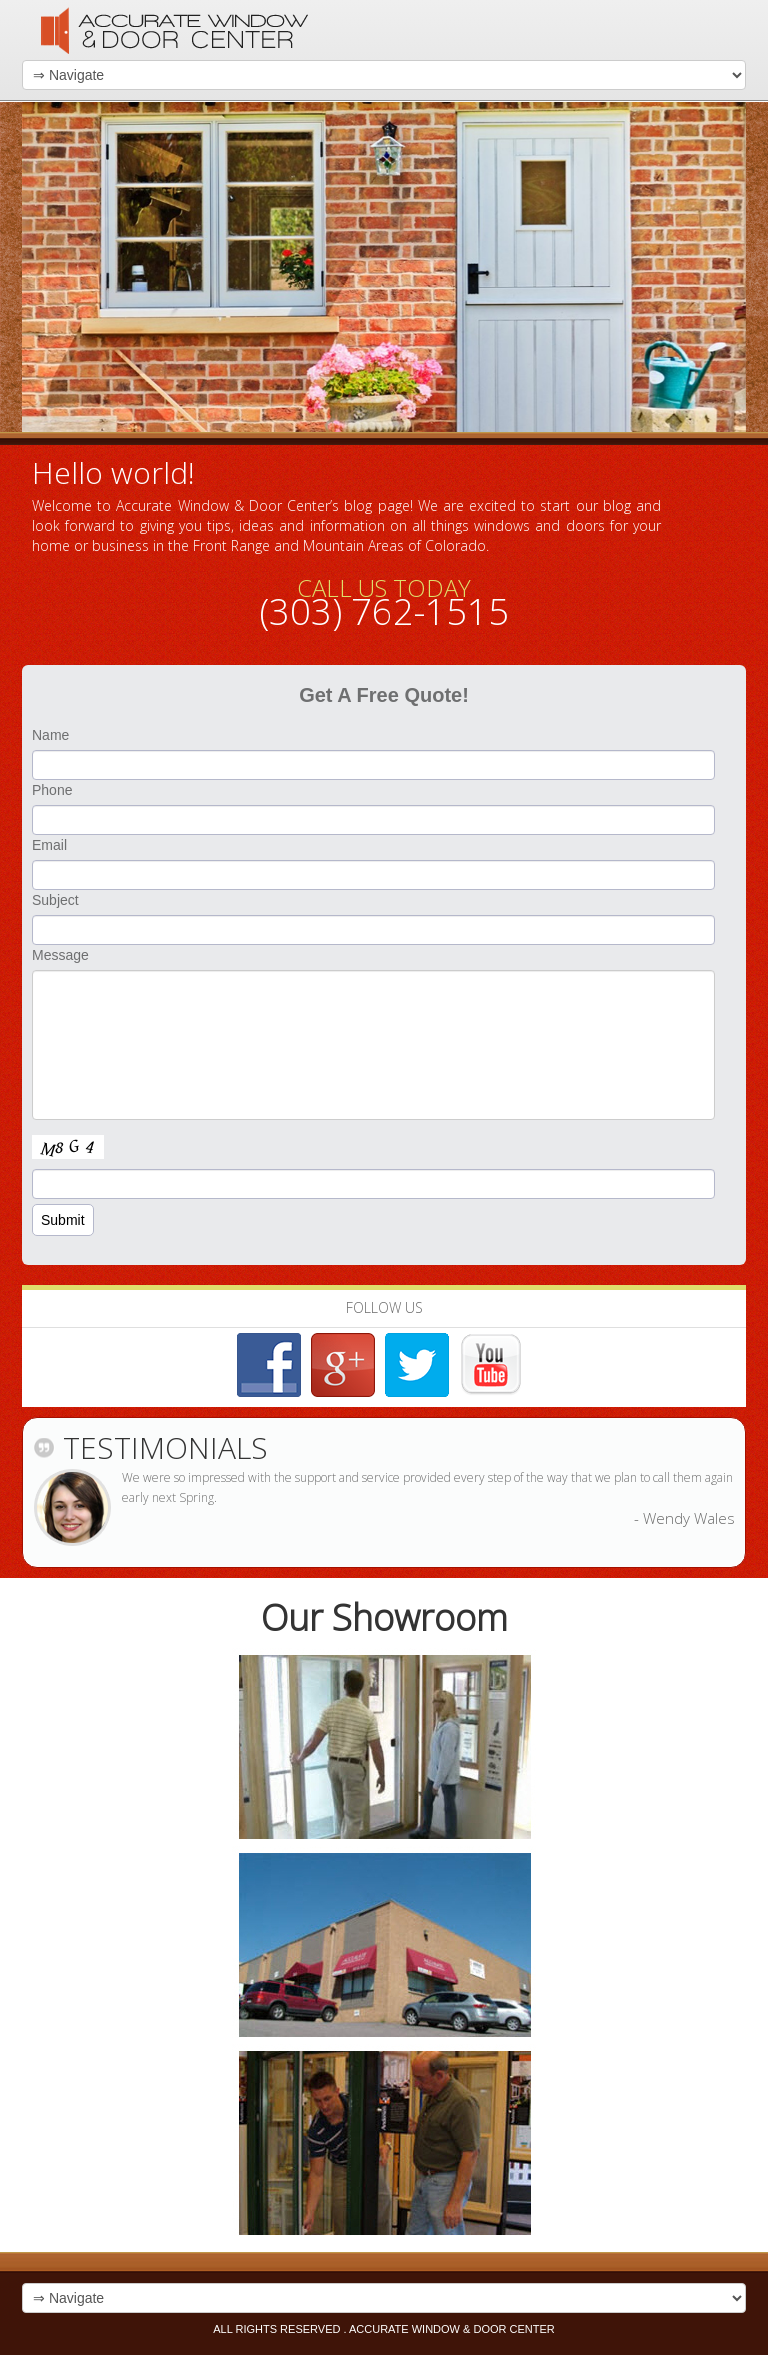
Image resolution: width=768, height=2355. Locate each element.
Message (60, 955)
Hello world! (113, 472)
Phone (52, 790)
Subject (55, 900)
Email (49, 845)
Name (50, 735)
